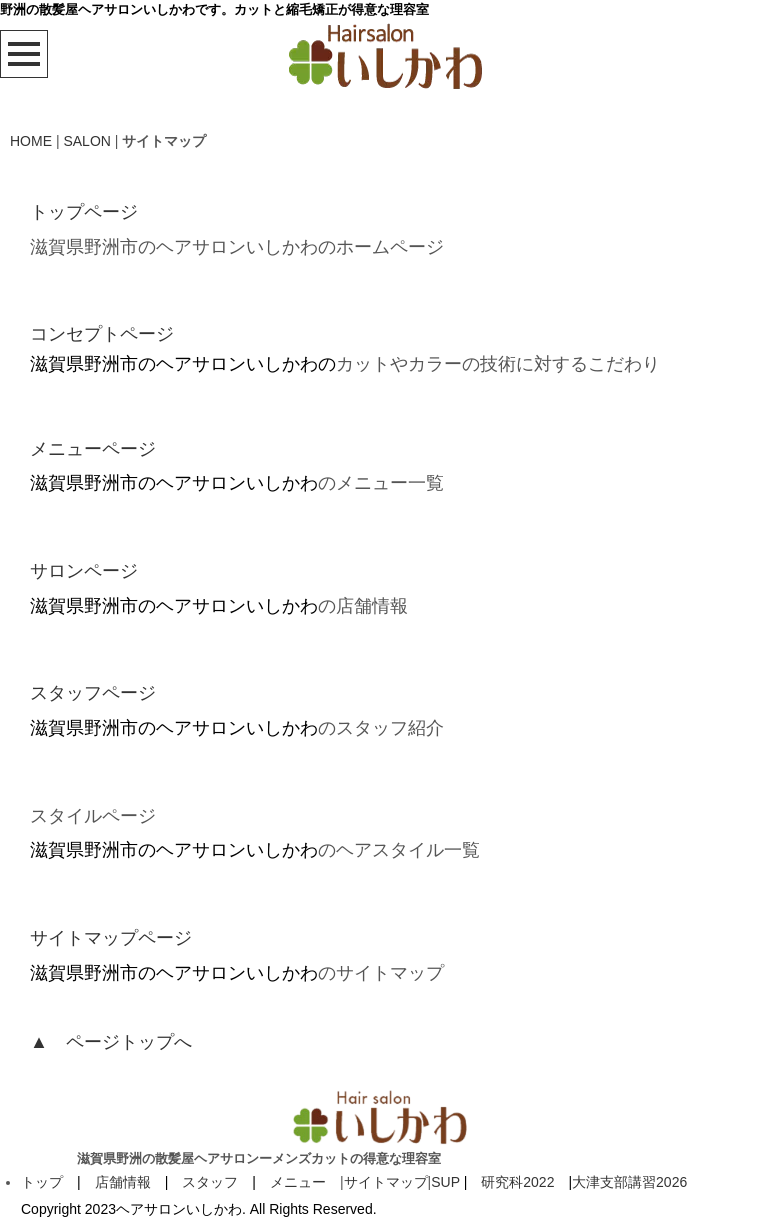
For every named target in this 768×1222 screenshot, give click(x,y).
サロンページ (84, 571)
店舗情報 (123, 1182)
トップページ (84, 212)
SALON (86, 141)
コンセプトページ (102, 334)
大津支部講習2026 (629, 1182)
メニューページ (93, 449)
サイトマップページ (111, 938)
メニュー (298, 1182)
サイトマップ (386, 1182)
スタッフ (210, 1182)
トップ (42, 1182)
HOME (31, 141)
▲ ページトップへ (111, 1042)
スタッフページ (93, 693)
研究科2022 (517, 1182)
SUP (445, 1182)
